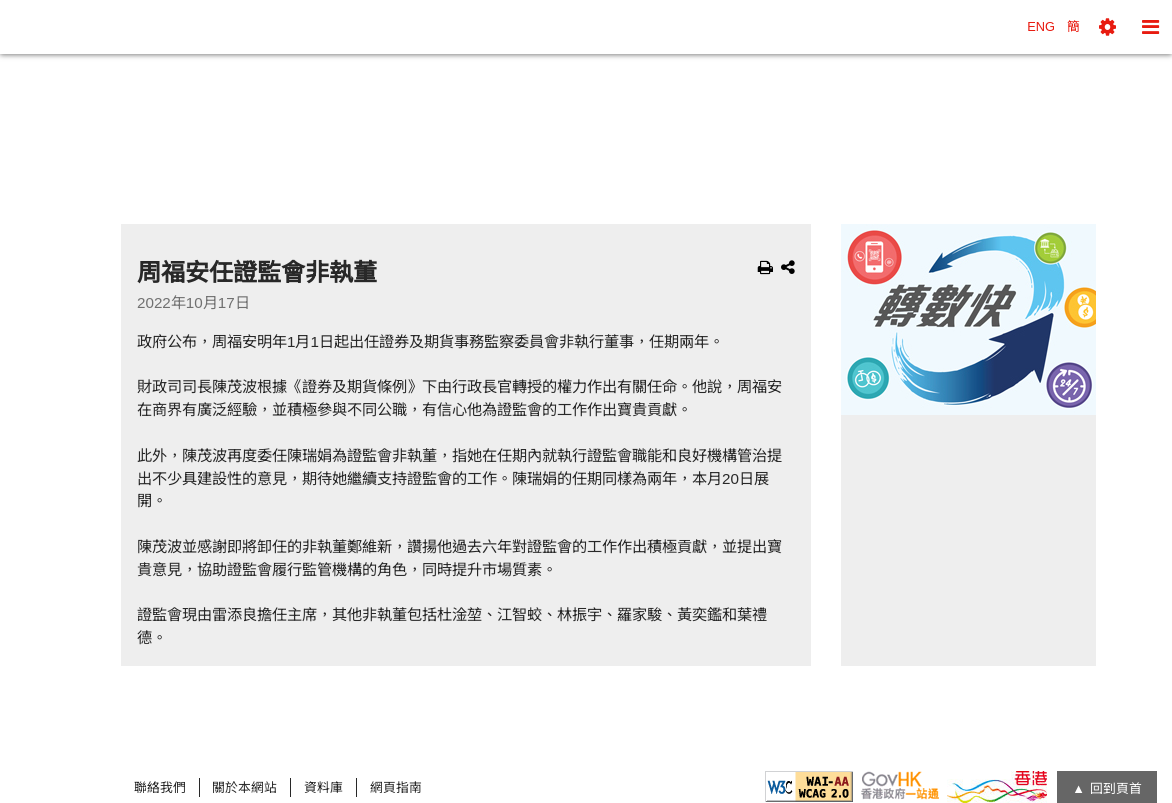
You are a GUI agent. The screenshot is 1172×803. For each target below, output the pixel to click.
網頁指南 (396, 787)
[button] (1107, 27)
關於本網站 (244, 787)
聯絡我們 (160, 787)
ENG (1041, 26)
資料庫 (323, 787)
